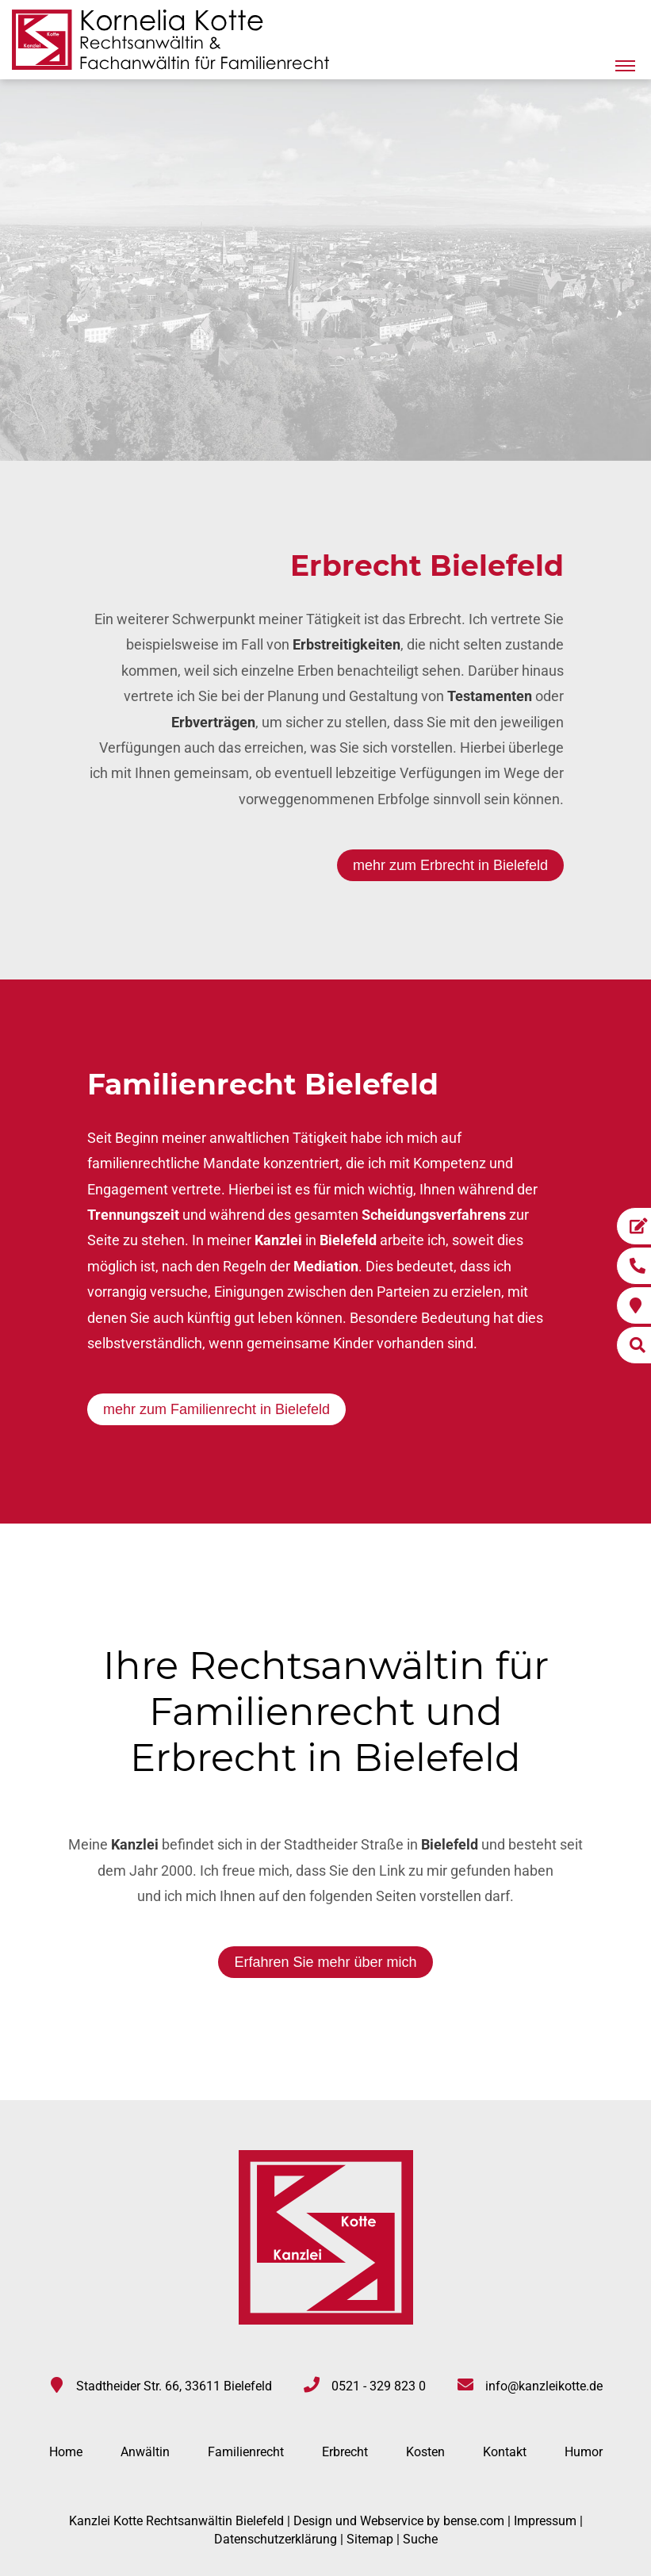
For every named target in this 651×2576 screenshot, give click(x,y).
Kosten (425, 2451)
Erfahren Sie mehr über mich (325, 1962)
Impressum (545, 2520)
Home (65, 2451)
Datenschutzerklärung (275, 2539)
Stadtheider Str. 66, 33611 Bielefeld (174, 2386)
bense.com (473, 2520)
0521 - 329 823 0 (378, 2386)
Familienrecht (246, 2451)
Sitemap (370, 2539)
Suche (420, 2539)
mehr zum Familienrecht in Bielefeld (216, 1409)
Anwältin (145, 2451)
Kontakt (505, 2451)
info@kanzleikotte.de (544, 2386)
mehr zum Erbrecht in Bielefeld (450, 865)
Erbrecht (345, 2451)
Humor (584, 2451)
